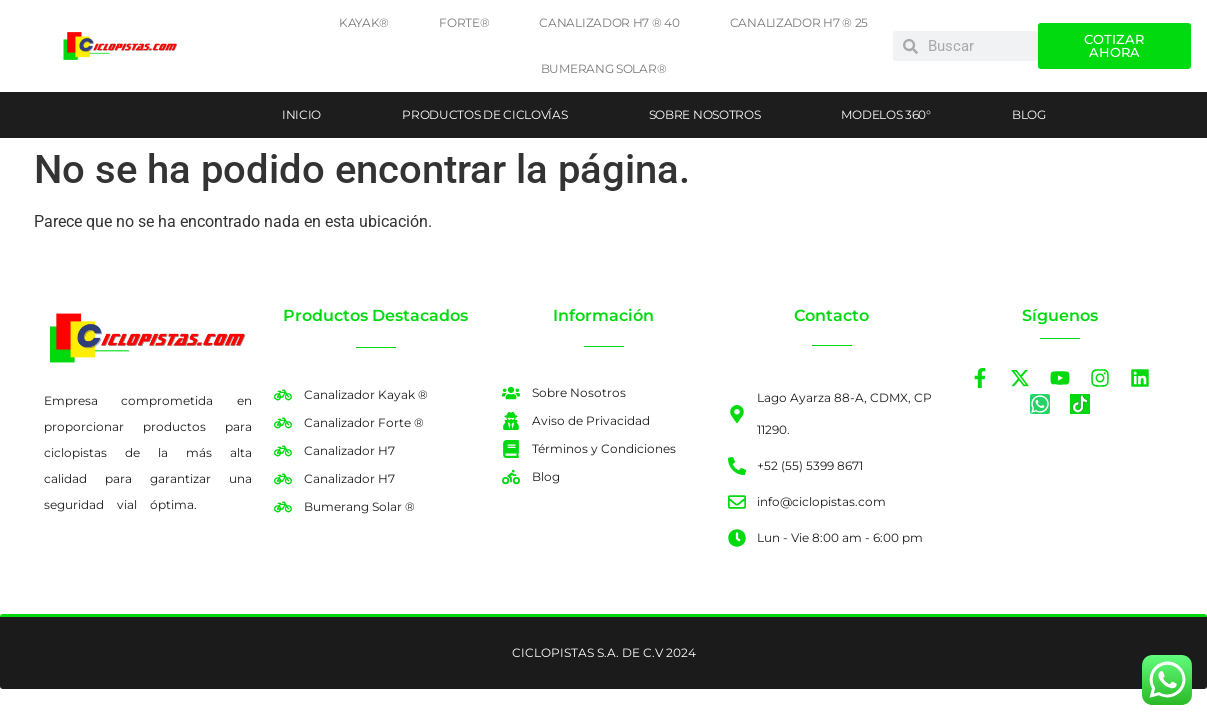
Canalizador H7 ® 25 (799, 22)
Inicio (301, 114)
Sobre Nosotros (705, 114)
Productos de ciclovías (484, 114)
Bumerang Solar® (604, 68)
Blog (1029, 114)
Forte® (464, 22)
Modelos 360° (885, 114)
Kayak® (364, 22)
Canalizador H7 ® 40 (609, 22)
